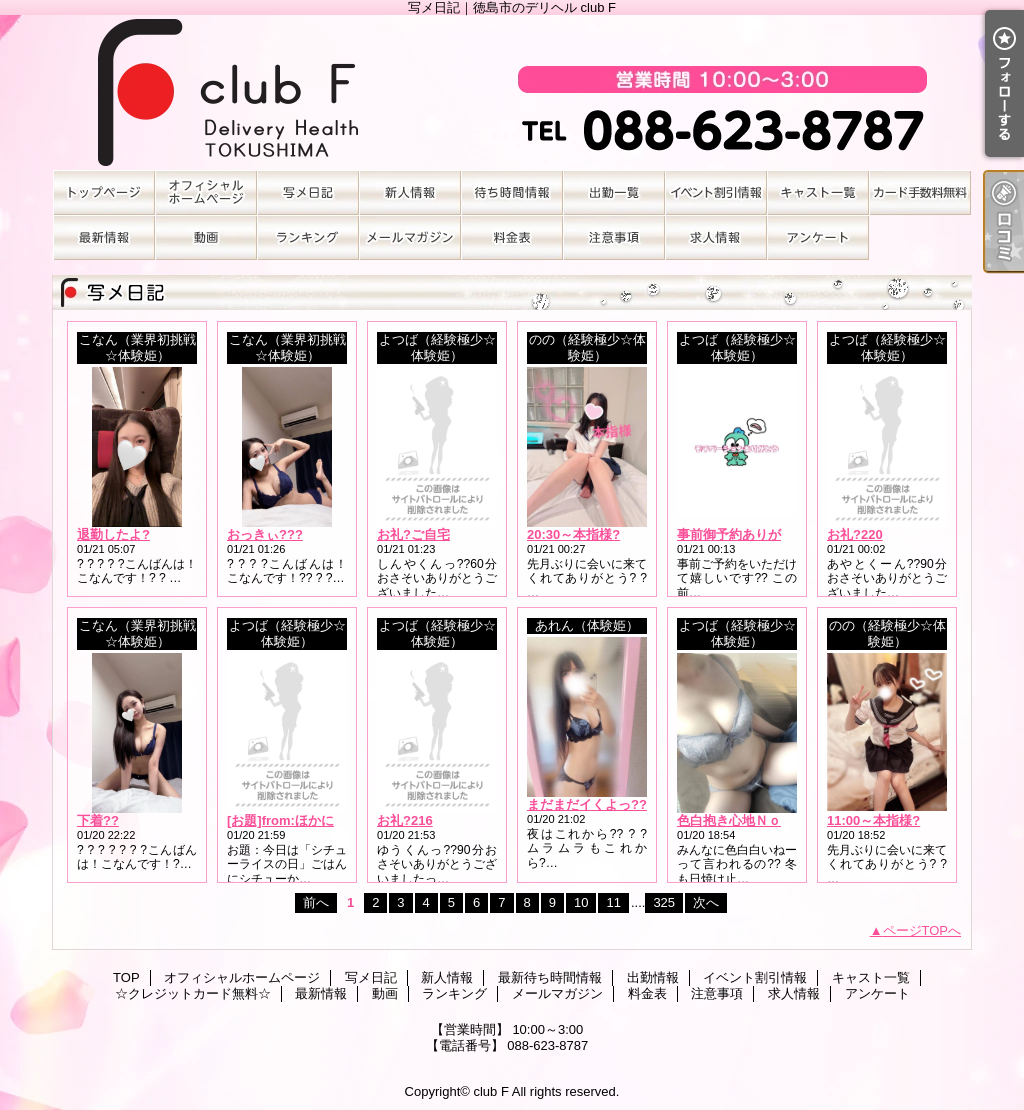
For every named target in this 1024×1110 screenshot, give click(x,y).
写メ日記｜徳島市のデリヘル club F (512, 92)
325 (664, 902)
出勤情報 (614, 192)
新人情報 (410, 192)
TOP (104, 192)
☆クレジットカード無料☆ (920, 192)
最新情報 (104, 237)
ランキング (308, 237)
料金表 (512, 237)
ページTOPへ (922, 930)
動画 (206, 237)
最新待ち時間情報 (512, 192)
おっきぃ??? (265, 534)
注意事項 (614, 237)
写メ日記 (308, 192)
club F (490, 1091)
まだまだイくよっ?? (587, 804)
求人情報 (716, 237)
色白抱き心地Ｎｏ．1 (739, 820)
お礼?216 (405, 820)
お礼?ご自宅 (413, 534)
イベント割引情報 (716, 192)
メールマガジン (410, 237)
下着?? (98, 820)
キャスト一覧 (818, 192)
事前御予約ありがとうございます (774, 534)
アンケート (818, 237)
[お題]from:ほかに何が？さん (313, 820)
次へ (706, 902)
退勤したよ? (113, 534)
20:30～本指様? (573, 534)
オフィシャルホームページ (206, 192)
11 (613, 902)
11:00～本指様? (873, 820)
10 (581, 902)
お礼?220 (855, 534)
